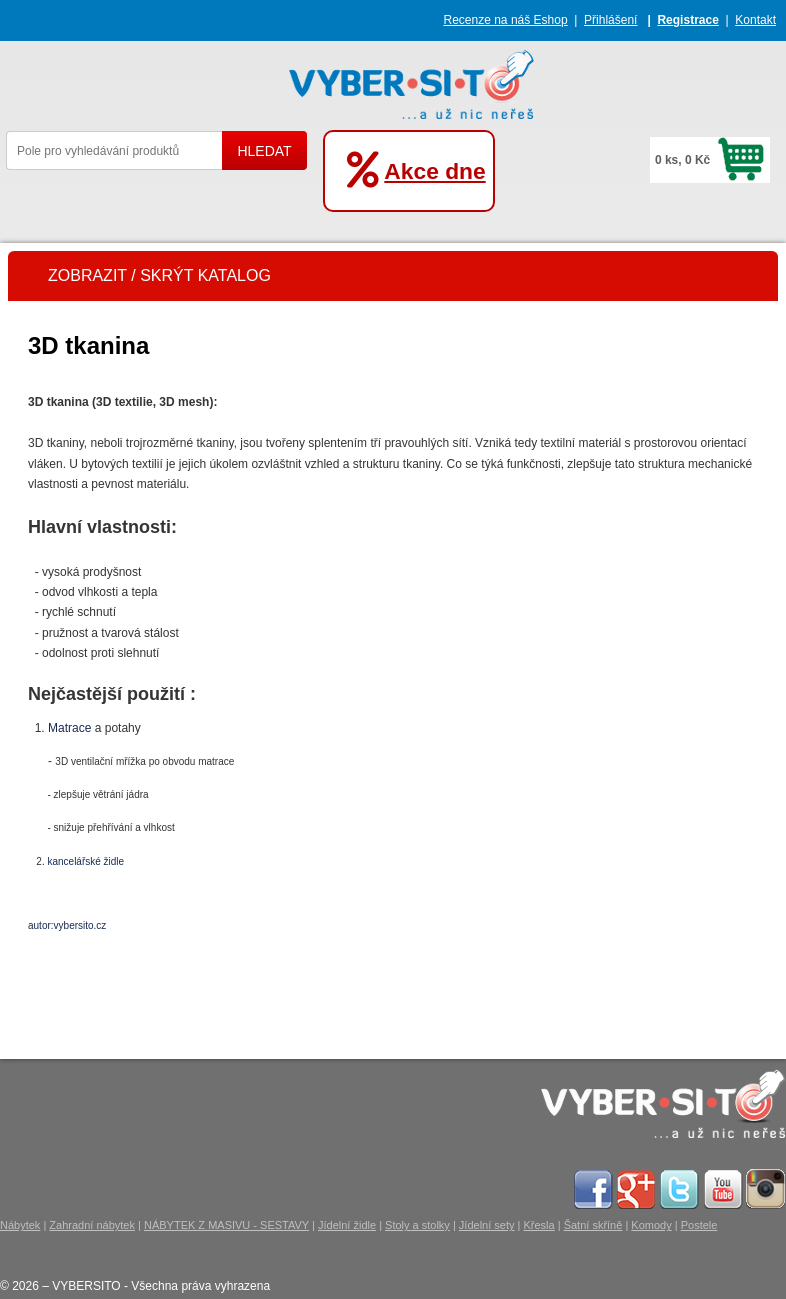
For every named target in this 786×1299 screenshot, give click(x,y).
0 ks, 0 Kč (682, 160)
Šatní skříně (593, 1225)
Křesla (538, 1225)
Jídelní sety (487, 1225)
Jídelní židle (347, 1225)
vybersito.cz (80, 925)
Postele (699, 1225)
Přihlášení (610, 20)
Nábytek (20, 1225)
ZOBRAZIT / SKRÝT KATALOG (159, 275)
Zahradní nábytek (92, 1225)
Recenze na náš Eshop (506, 20)
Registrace (687, 20)
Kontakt (755, 20)
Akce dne (434, 171)
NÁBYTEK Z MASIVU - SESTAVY (226, 1225)
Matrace (69, 728)
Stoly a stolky (417, 1225)
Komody (651, 1225)
